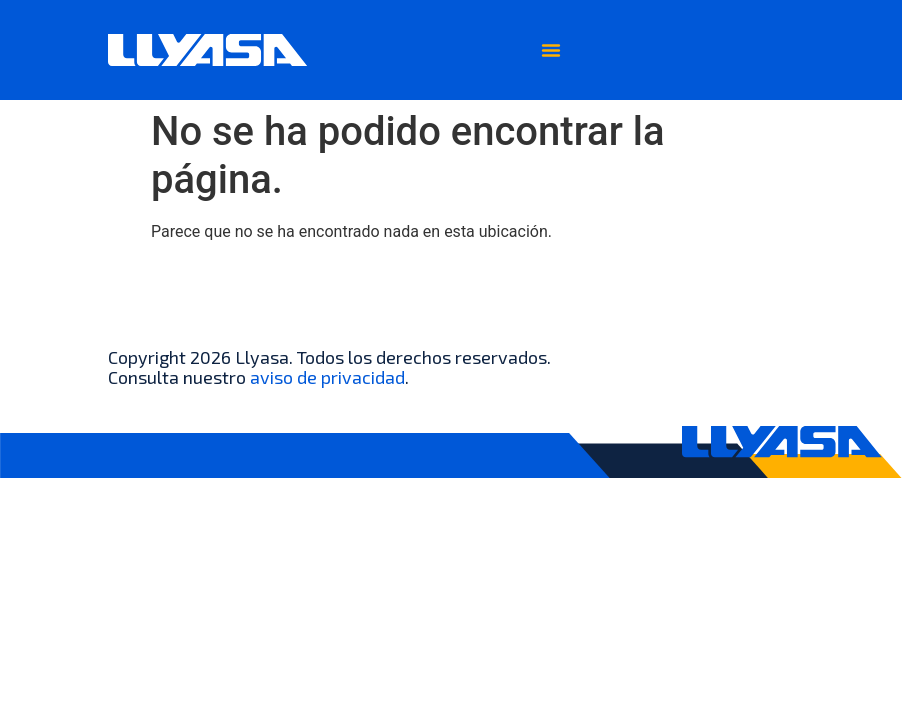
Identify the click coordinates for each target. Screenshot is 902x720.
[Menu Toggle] (551, 50)
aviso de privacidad (327, 377)
